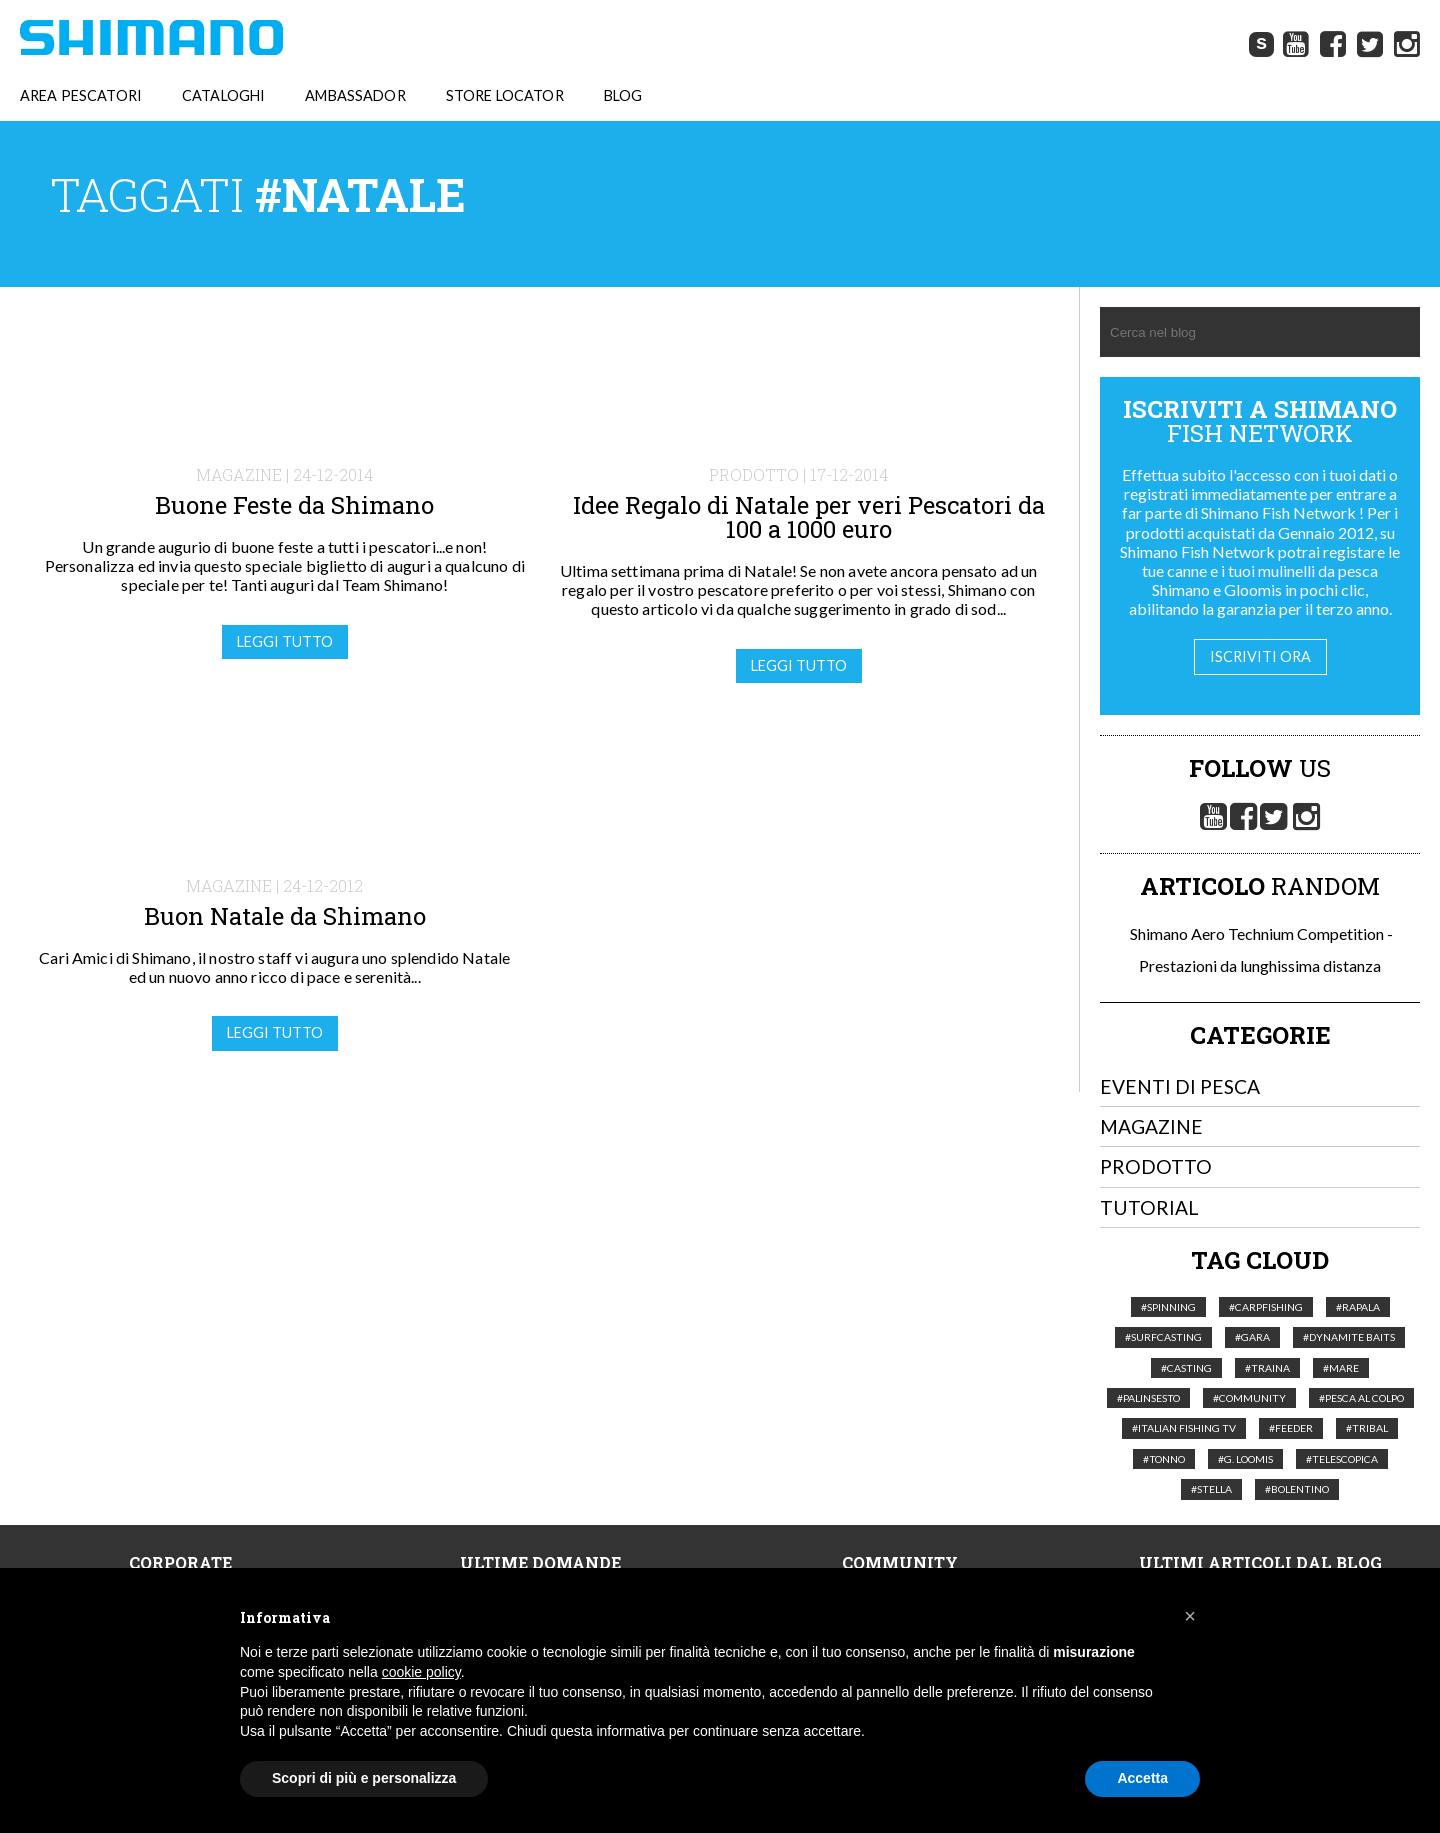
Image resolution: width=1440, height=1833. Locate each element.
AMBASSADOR (355, 95)
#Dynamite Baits (1349, 1337)
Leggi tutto (285, 641)
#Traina (1267, 1368)
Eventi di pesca (1180, 1086)
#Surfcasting (1163, 1337)
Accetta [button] (1142, 1778)
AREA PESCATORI (81, 95)
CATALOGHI (223, 95)
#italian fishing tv (1184, 1429)
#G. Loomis (1245, 1459)
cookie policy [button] (421, 1672)
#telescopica (1342, 1459)
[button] (1190, 1616)
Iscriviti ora (1260, 656)
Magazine (1151, 1126)
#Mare (1341, 1368)
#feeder (1291, 1429)
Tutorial (1149, 1207)
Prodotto (1156, 1167)
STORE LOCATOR (505, 95)
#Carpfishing (1266, 1307)
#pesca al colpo (1361, 1398)
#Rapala (1358, 1307)
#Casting (1186, 1368)
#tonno (1164, 1459)
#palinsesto (1148, 1398)
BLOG (623, 95)
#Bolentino (1297, 1489)
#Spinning (1168, 1307)
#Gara (1252, 1337)
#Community (1249, 1398)
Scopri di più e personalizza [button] (364, 1778)
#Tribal (1367, 1429)
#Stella (1211, 1489)
